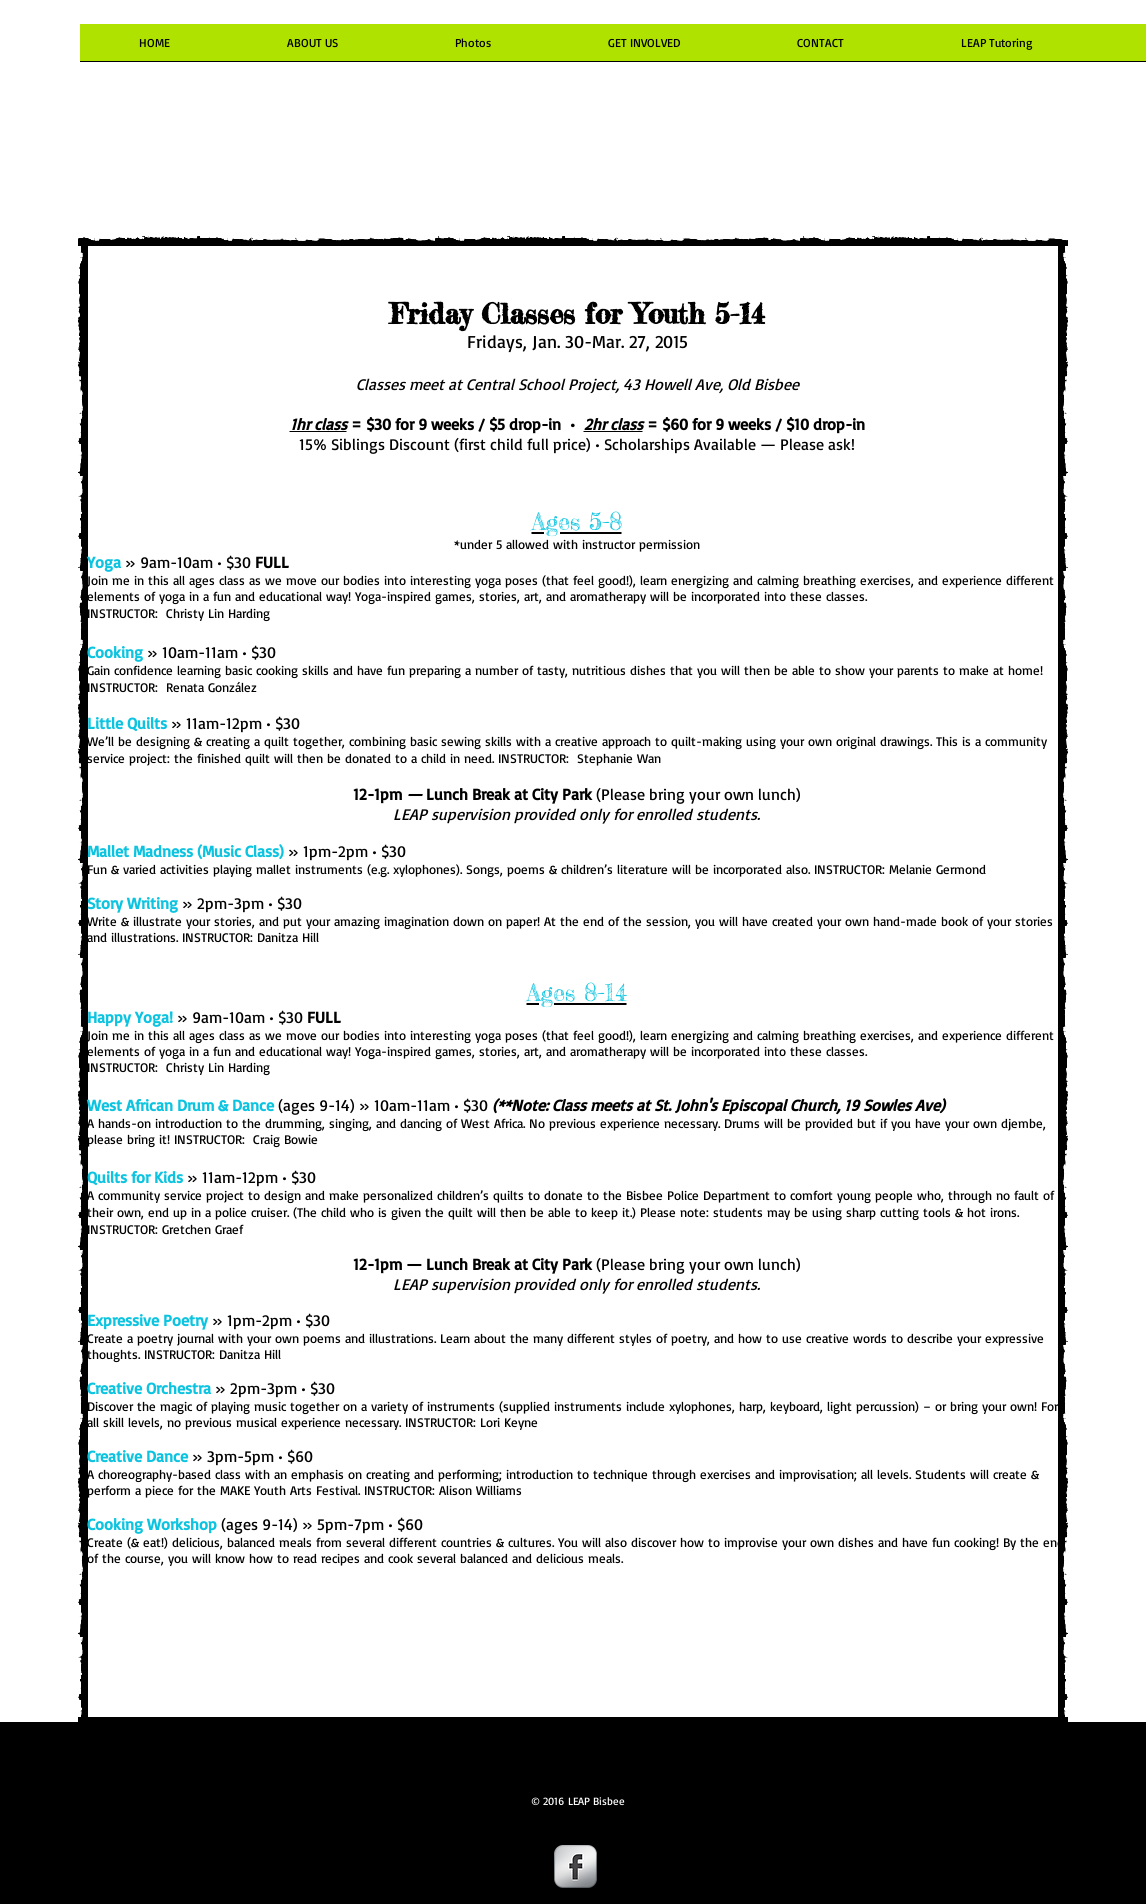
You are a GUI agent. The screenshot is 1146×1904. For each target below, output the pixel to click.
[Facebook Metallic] (575, 1866)
